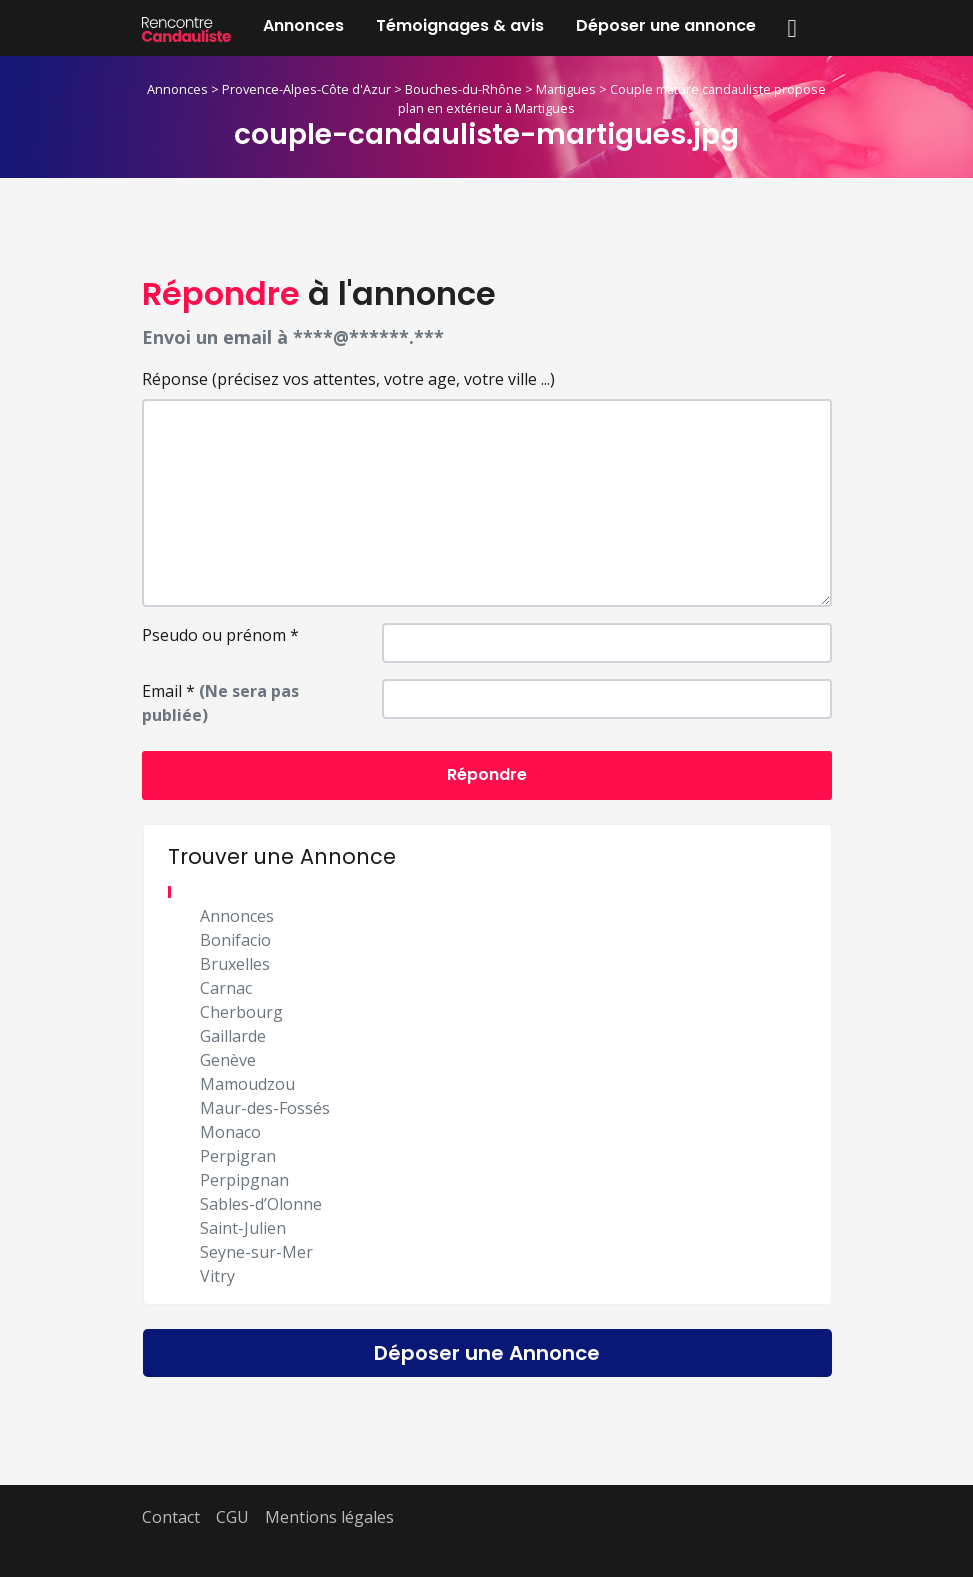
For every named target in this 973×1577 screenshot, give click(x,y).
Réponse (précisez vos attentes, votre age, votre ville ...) (348, 379)
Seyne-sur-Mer (256, 1252)
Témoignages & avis (460, 25)
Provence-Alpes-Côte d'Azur (306, 89)
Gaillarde (233, 1036)
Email (220, 703)
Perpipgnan (244, 1180)
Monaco (230, 1132)
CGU (232, 1517)
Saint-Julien (243, 1228)
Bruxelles (235, 964)
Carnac (226, 988)
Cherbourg (241, 1012)
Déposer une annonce (666, 25)
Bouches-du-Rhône (463, 89)
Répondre (487, 774)
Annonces (303, 25)
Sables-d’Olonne (261, 1204)
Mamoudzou (247, 1084)
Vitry (217, 1276)
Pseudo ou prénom (220, 635)
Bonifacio (235, 940)
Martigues (566, 89)
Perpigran (238, 1156)
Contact (171, 1517)
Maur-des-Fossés (265, 1108)
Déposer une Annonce (487, 1353)
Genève (228, 1060)
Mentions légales (329, 1517)
